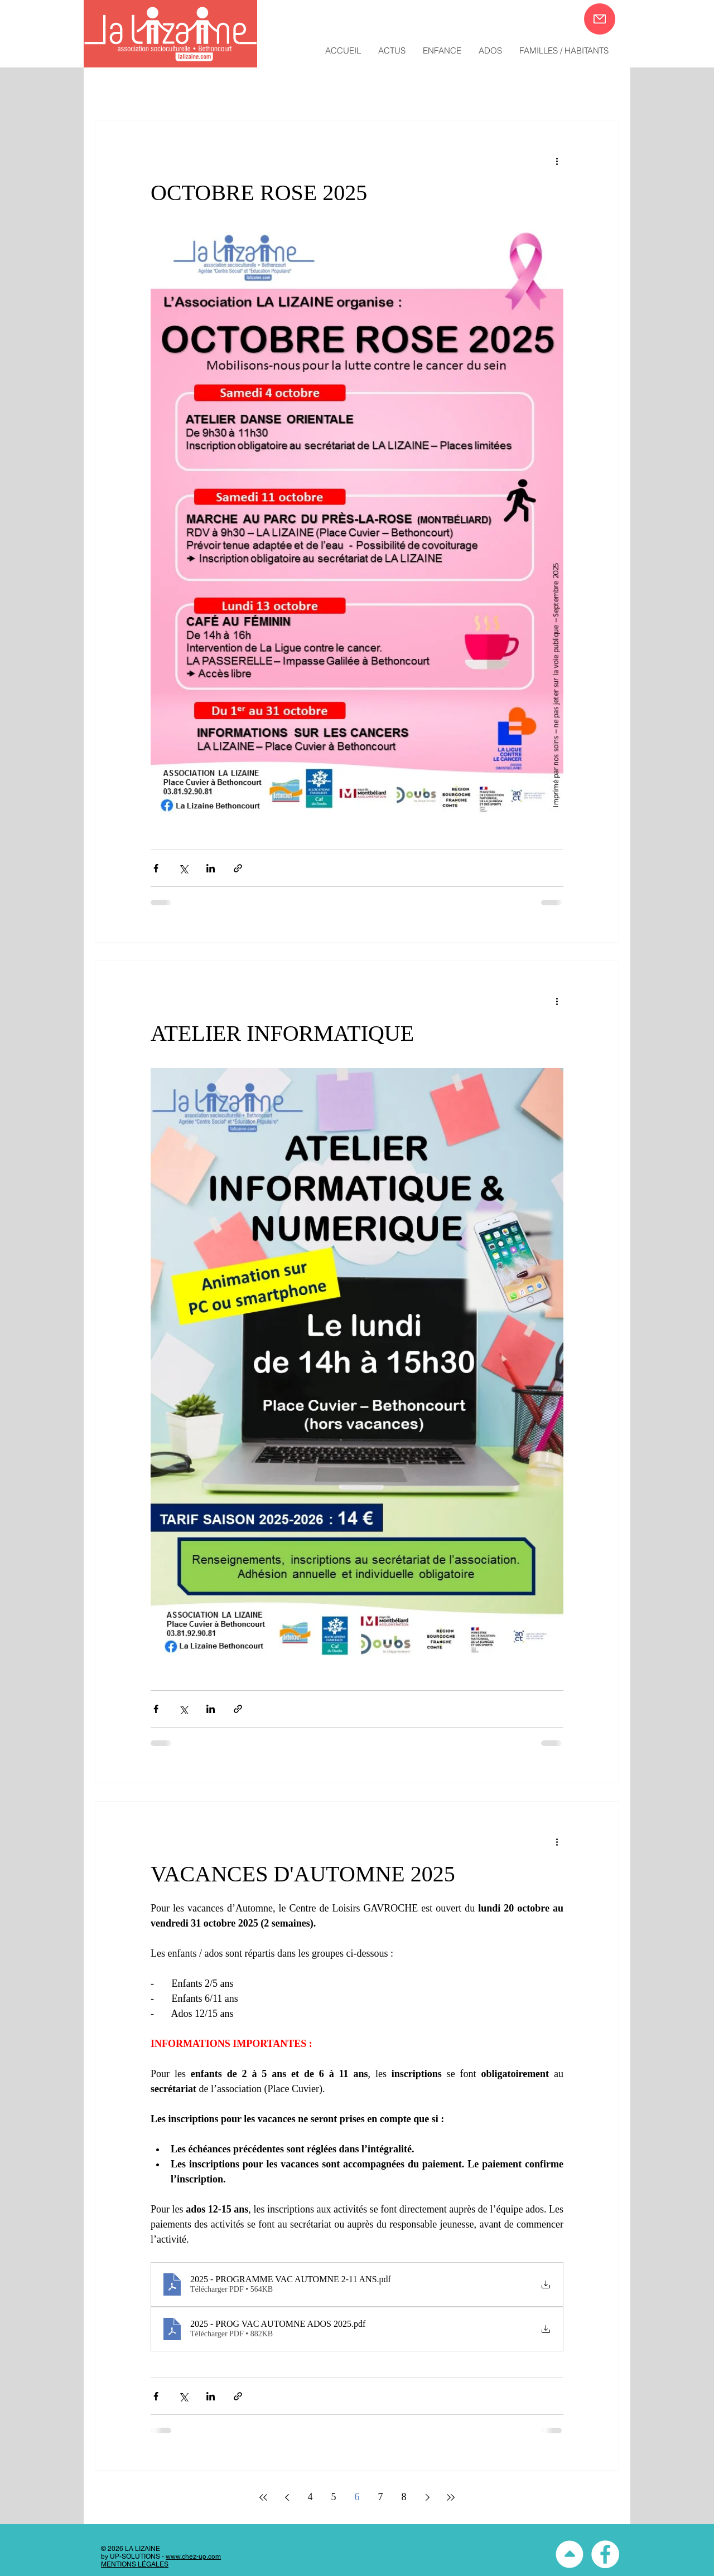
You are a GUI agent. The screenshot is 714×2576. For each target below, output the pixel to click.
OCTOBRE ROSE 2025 (259, 192)
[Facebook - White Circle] (605, 2554)
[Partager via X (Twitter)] (183, 868)
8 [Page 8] (404, 2496)
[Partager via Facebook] (156, 868)
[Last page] (451, 2497)
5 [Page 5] (333, 2496)
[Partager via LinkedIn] (210, 868)
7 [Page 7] (380, 2496)
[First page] (263, 2497)
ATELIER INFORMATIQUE (282, 1033)
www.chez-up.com (193, 2556)
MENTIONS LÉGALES (134, 2564)
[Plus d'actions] (556, 160)
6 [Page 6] (357, 2496)
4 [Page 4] (310, 2496)
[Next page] (427, 2497)
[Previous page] (287, 2497)
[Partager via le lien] (238, 868)
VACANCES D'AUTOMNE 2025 (303, 1873)
